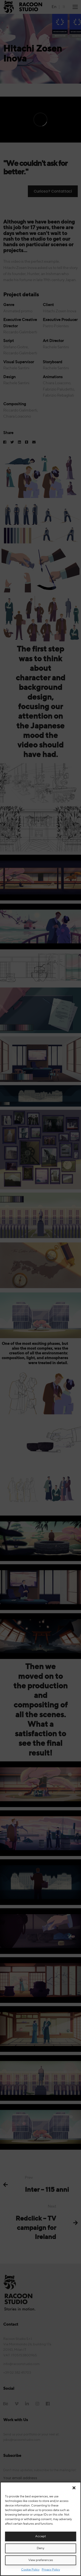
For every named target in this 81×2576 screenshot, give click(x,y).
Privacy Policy (51, 2569)
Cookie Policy (30, 2569)
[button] (74, 2488)
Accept (40, 2536)
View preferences (40, 2560)
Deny (40, 2548)
